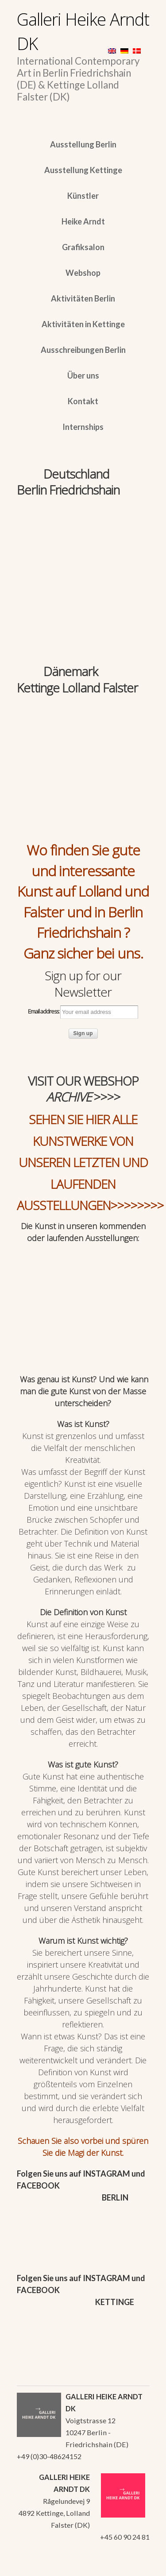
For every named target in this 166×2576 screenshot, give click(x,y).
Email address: (83, 1012)
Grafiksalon (83, 247)
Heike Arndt (83, 221)
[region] (83, 541)
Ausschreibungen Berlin (83, 350)
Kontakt (83, 401)
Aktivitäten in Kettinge (83, 324)
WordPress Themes (133, 2566)
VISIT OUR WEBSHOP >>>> (83, 1088)
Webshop (83, 273)
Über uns (83, 375)
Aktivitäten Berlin (83, 298)
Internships (83, 427)
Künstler (83, 196)
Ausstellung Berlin (83, 144)
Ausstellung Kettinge (83, 170)
